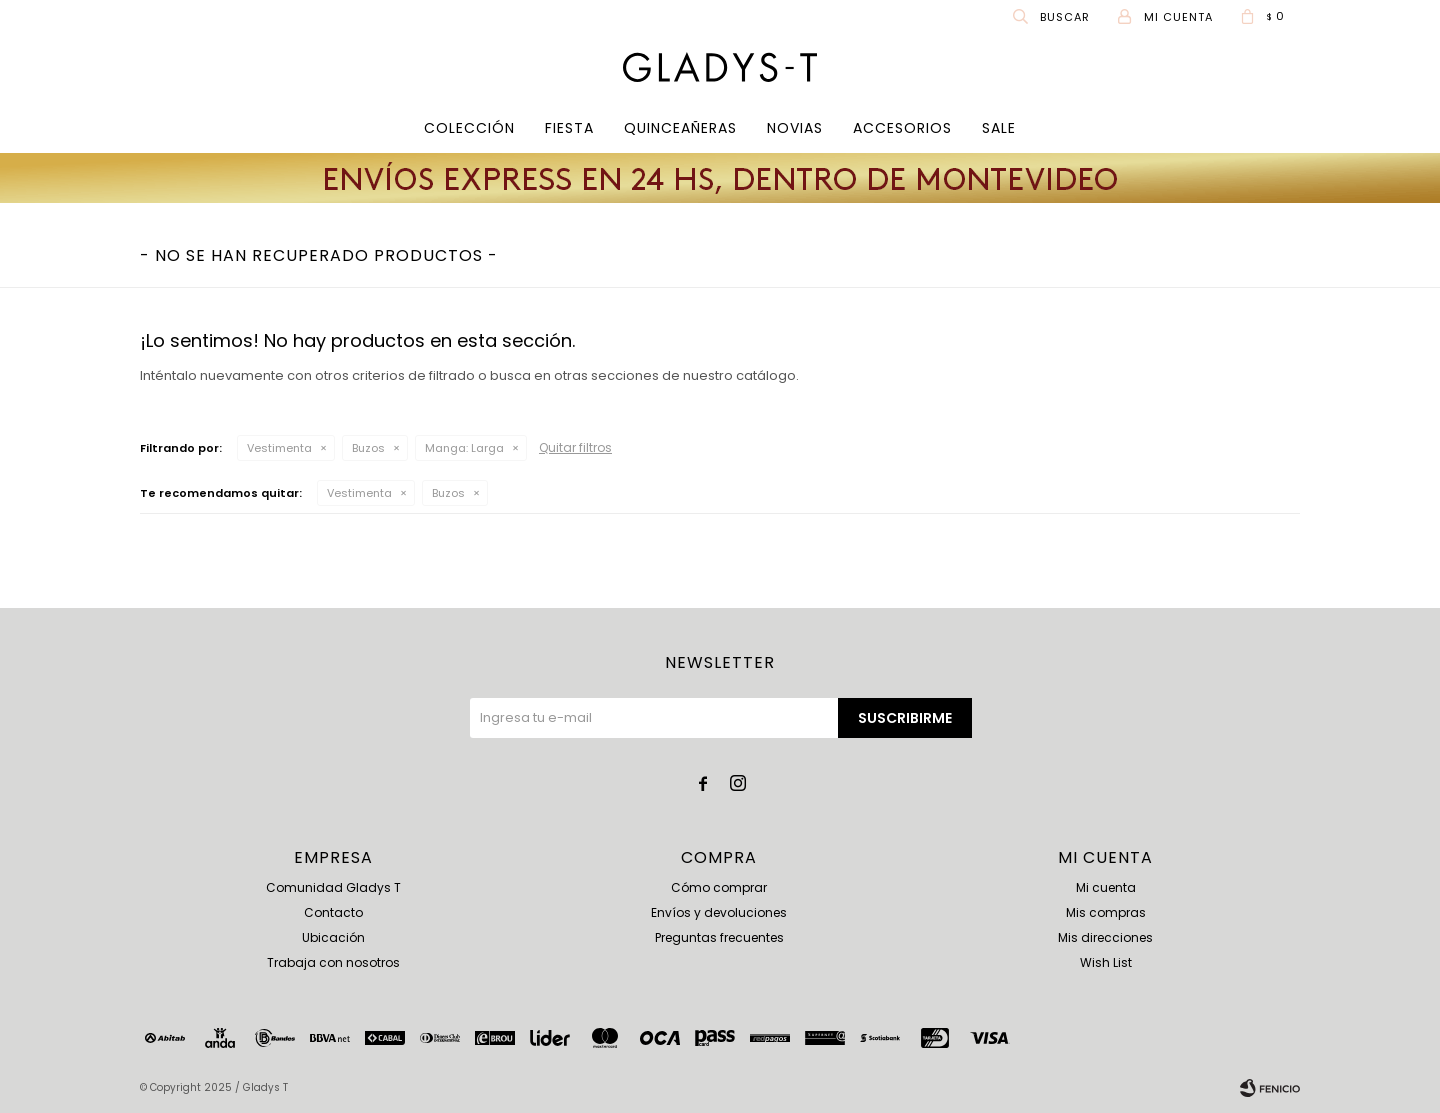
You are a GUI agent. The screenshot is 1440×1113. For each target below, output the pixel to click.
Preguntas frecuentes (719, 937)
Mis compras (1106, 912)
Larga (464, 448)
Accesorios (902, 128)
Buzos (368, 448)
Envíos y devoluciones (719, 912)
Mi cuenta (1106, 887)
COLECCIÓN (469, 128)
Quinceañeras (680, 128)
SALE (999, 128)
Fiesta (569, 128)
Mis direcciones (1105, 937)
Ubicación (333, 937)
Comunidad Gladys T (333, 887)
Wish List (1106, 962)
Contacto (333, 912)
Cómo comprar (719, 887)
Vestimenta (279, 448)
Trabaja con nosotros (333, 962)
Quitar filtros (575, 447)
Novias (795, 128)
